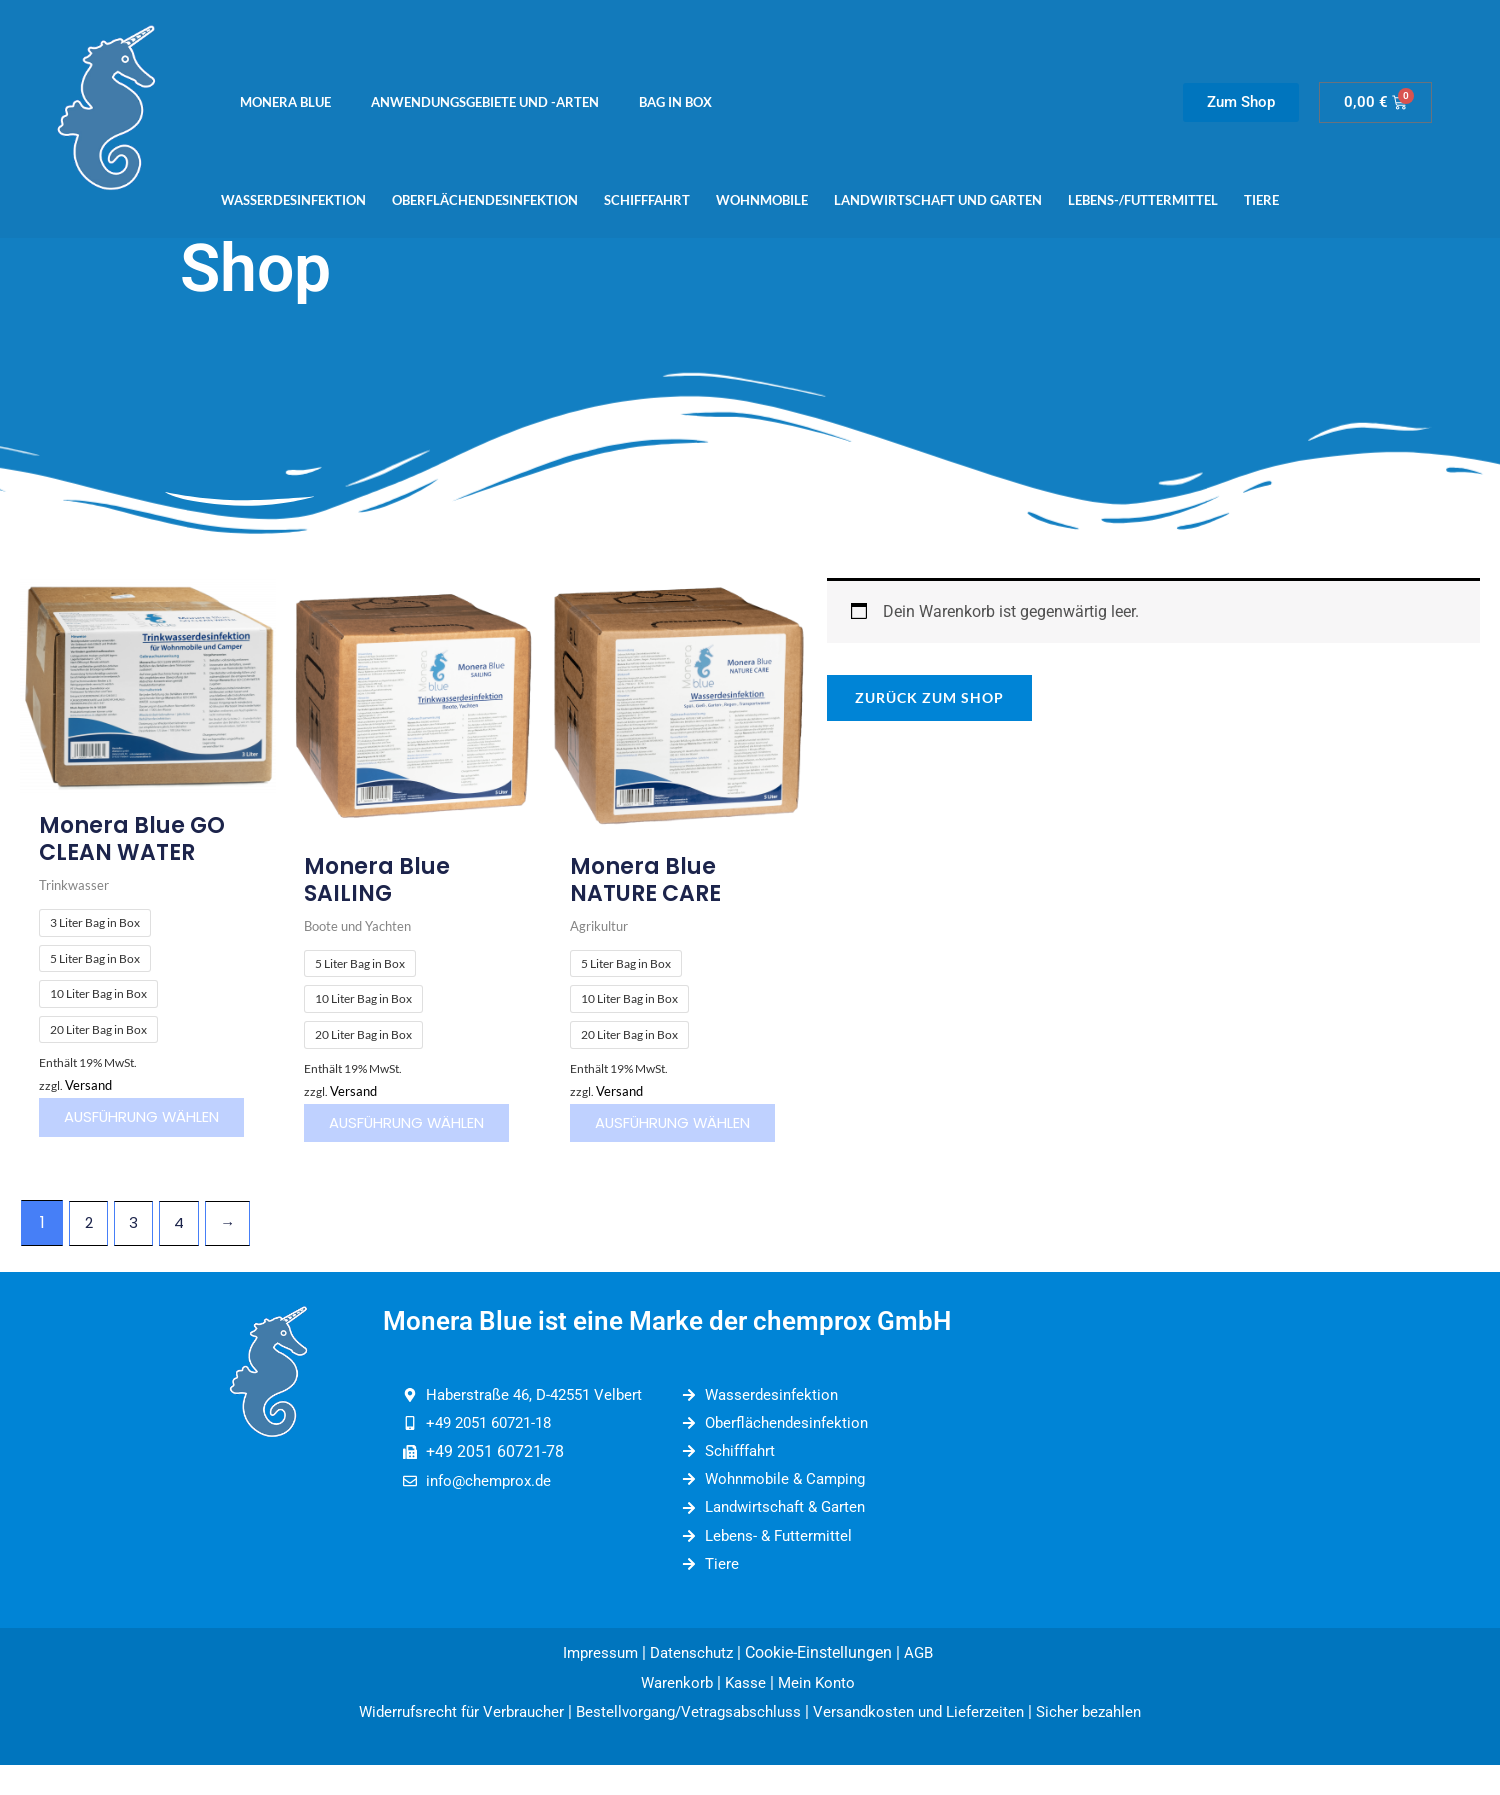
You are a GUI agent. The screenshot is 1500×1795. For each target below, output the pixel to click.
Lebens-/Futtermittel (1143, 200)
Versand (90, 1087)
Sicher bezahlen (1106, 1742)
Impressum (596, 1682)
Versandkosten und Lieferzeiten (927, 1742)
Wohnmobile (762, 200)
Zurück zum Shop (929, 697)
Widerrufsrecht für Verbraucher (446, 1742)
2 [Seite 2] (90, 1241)
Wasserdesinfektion (293, 200)
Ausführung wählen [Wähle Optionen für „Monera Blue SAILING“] (383, 1132)
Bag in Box (675, 102)
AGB (925, 1682)
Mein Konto (821, 1712)
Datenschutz (692, 1682)
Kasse (745, 1712)
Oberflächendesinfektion (485, 200)
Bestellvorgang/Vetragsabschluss (685, 1742)
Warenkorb (674, 1712)
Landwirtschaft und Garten (938, 200)
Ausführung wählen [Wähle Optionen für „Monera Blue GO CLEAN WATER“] (117, 1127)
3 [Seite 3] (138, 1241)
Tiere (1261, 200)
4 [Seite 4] (186, 1241)
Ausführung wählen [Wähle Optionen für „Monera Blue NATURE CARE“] (649, 1132)
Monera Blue (285, 102)
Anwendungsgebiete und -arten (485, 102)
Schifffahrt (647, 200)
